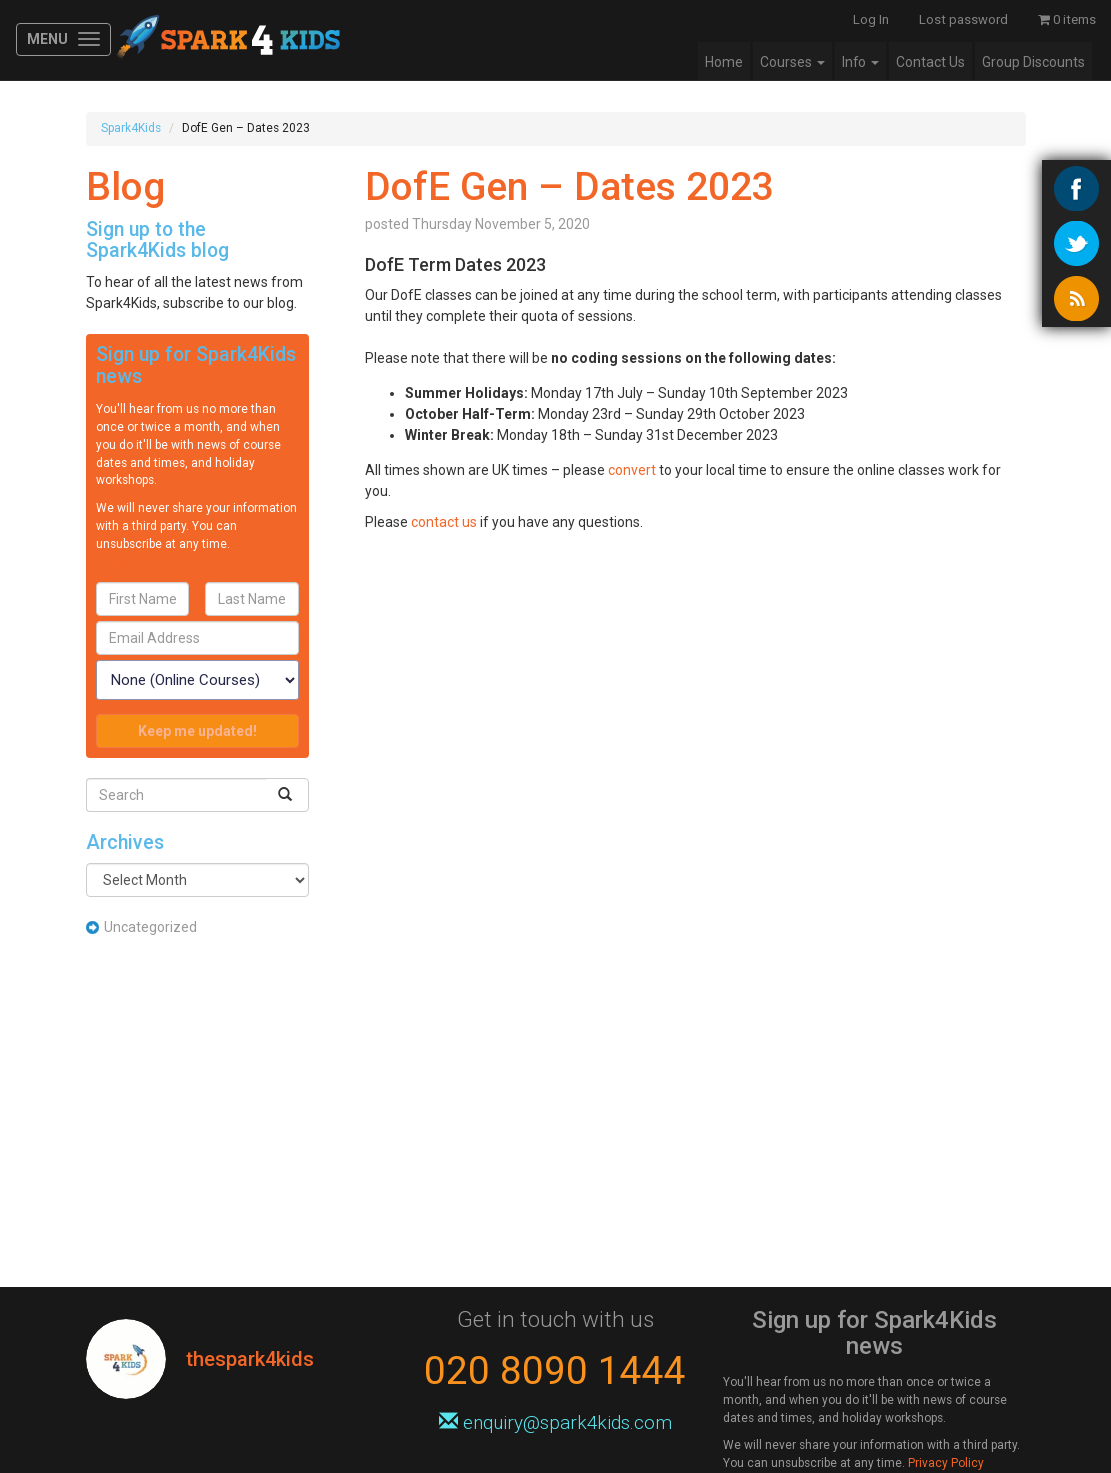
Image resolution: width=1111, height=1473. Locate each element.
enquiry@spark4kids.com (555, 1422)
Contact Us (930, 62)
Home (724, 62)
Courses (792, 62)
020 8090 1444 (555, 1370)
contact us (444, 522)
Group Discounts (1033, 62)
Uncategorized (150, 927)
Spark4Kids (226, 40)
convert (633, 470)
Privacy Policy (946, 1463)
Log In (871, 19)
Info (860, 62)
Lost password (963, 19)
